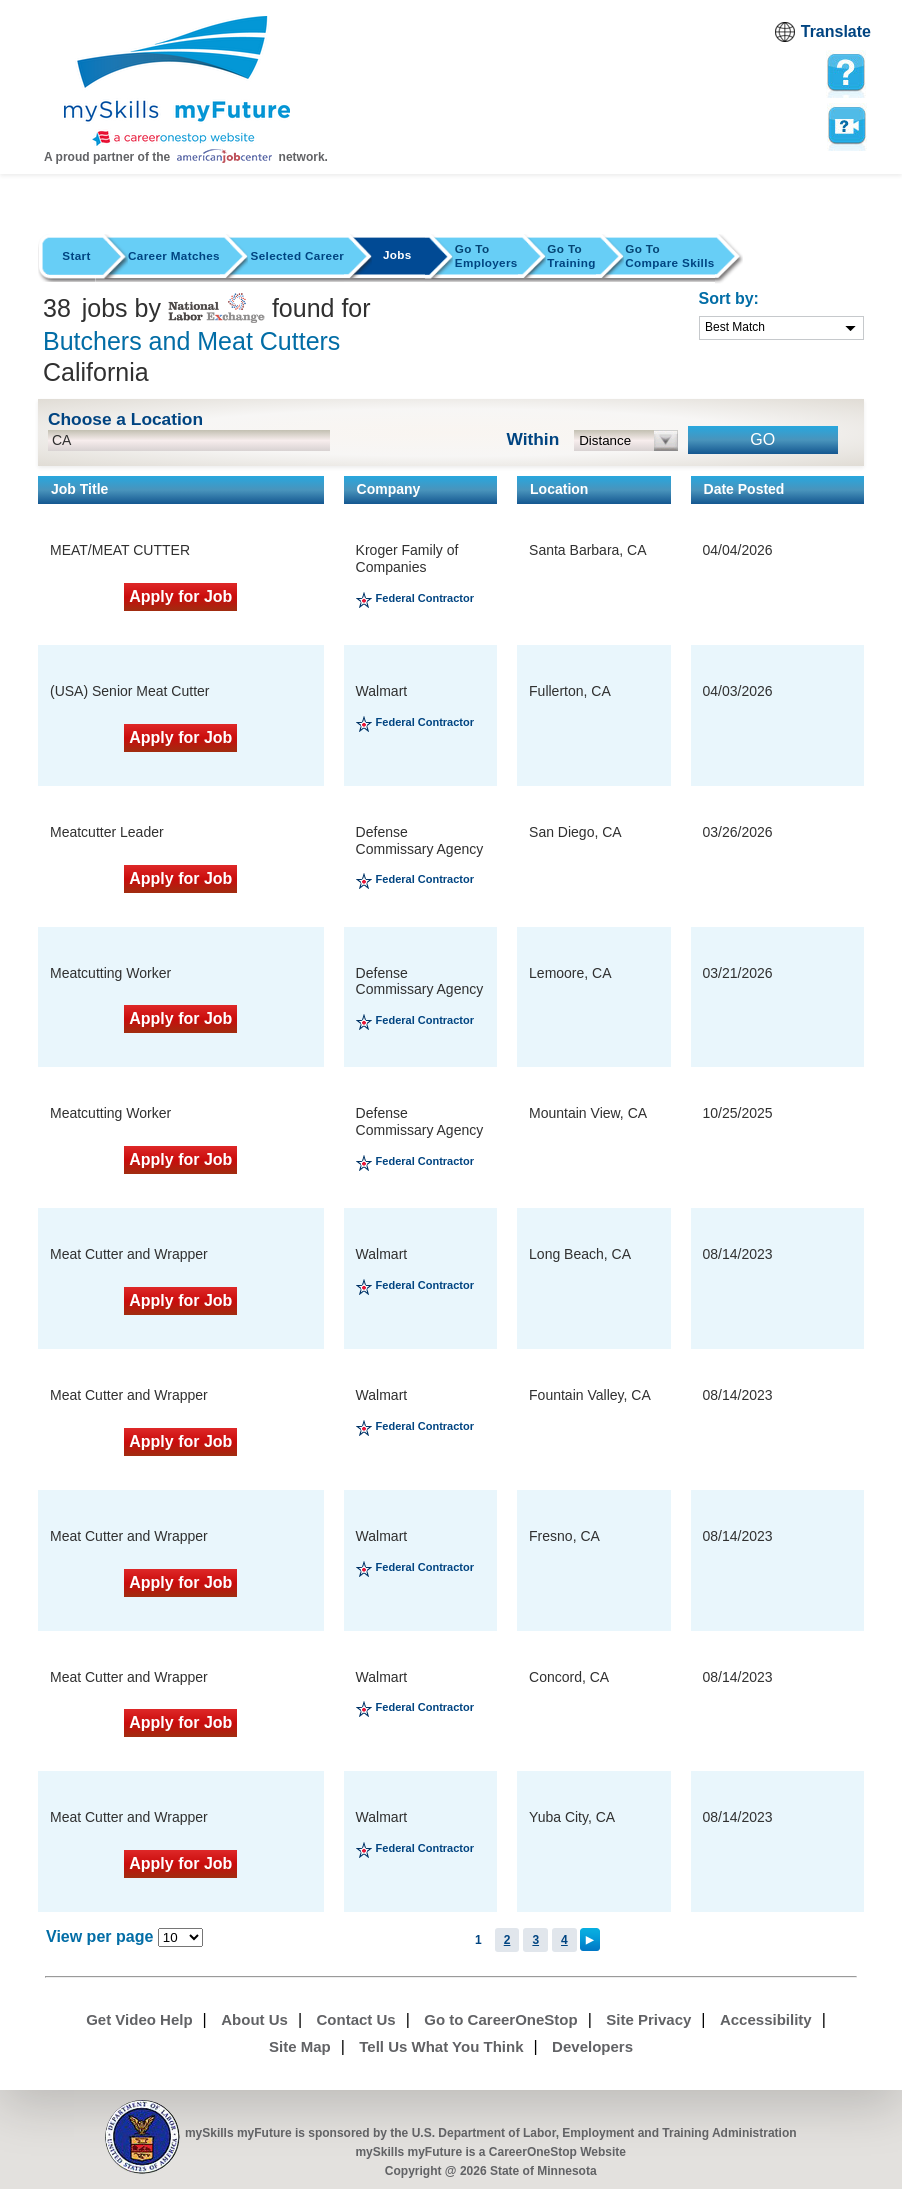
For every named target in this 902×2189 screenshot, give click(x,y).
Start (76, 255)
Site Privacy (648, 2019)
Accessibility (766, 2019)
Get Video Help (139, 2019)
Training (571, 255)
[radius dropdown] (626, 440)
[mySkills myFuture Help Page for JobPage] (846, 73)
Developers (592, 2046)
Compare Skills (669, 255)
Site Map (300, 2046)
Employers (486, 255)
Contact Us (356, 2019)
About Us (254, 2019)
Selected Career (298, 255)
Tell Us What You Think (441, 2046)
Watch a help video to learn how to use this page (846, 126)
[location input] (189, 440)
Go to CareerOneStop (500, 2019)
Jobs (397, 254)
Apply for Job (180, 596)
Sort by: (729, 298)
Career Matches (174, 255)
